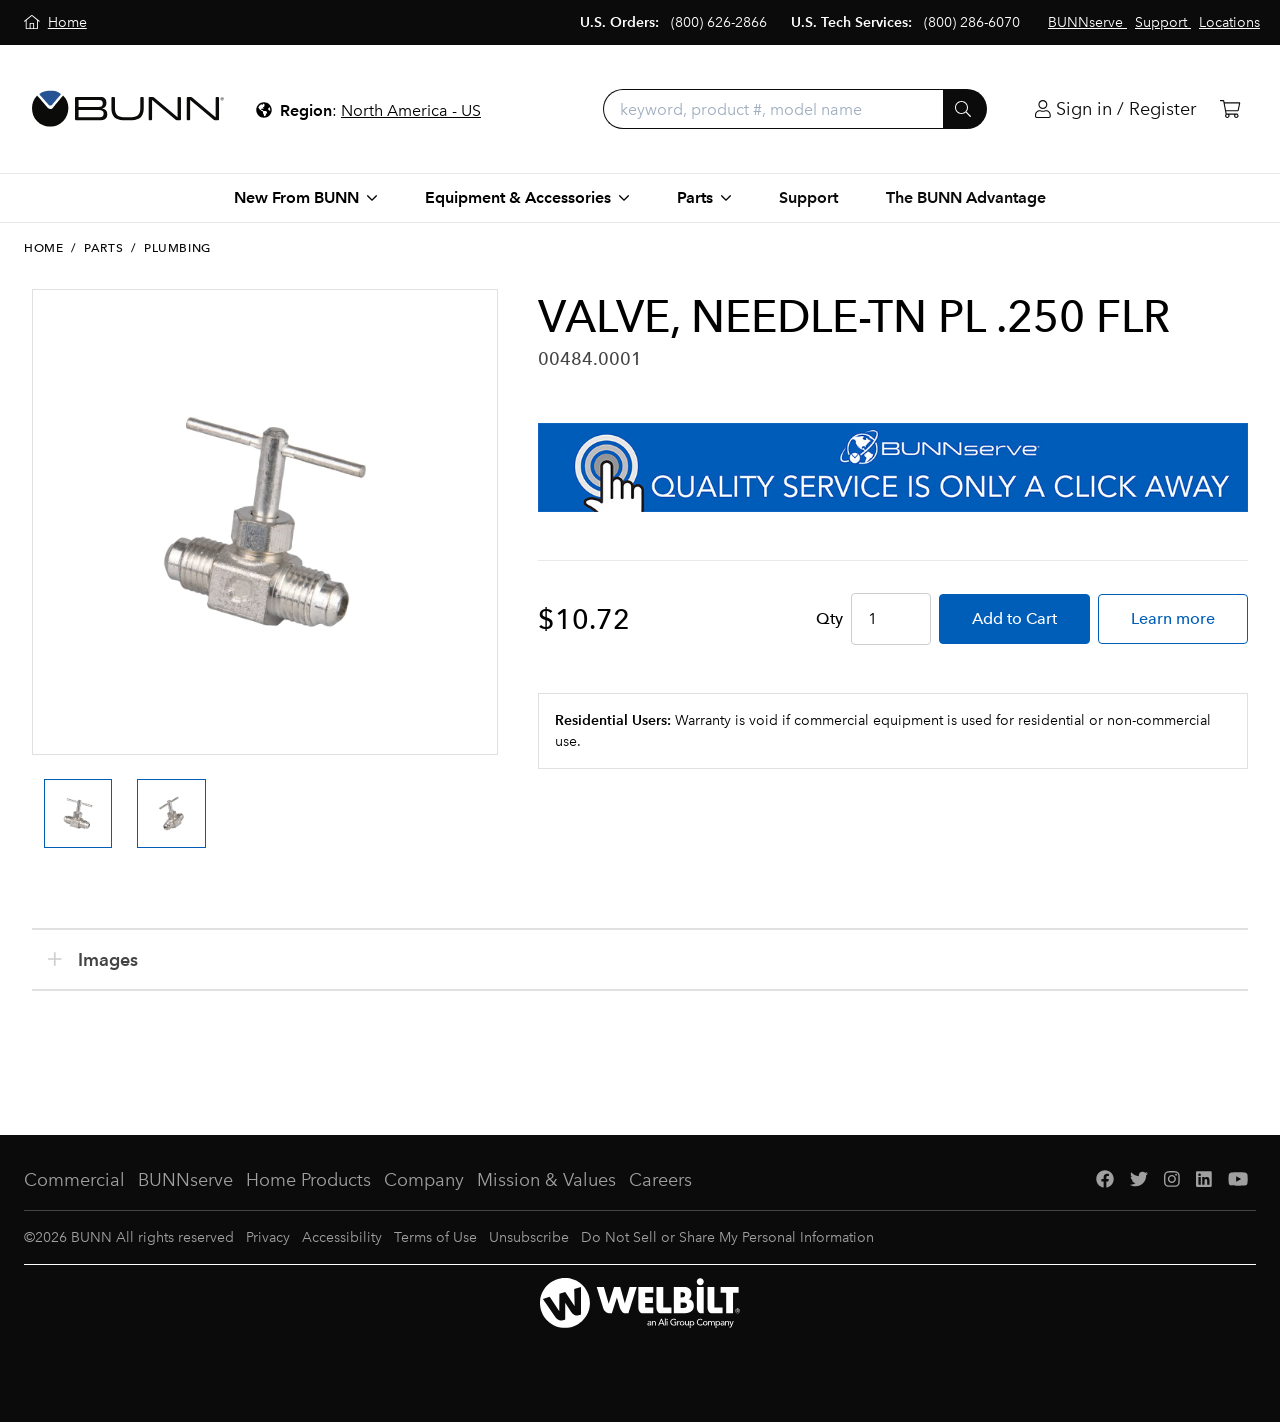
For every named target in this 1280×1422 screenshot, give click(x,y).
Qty (829, 618)
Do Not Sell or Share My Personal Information (727, 1237)
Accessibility (342, 1237)
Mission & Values (546, 1180)
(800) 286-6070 (972, 22)
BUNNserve (185, 1180)
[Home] (55, 22)
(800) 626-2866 (719, 22)
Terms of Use (435, 1237)
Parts (103, 248)
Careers (660, 1180)
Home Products (308, 1180)
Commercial (74, 1180)
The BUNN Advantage (966, 197)
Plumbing (177, 248)
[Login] (1115, 109)
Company (424, 1180)
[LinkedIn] (1204, 1180)
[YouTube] (1238, 1180)
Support (808, 197)
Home (43, 248)
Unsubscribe (529, 1237)
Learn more (1173, 618)
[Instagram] (1172, 1180)
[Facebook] (1105, 1180)
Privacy (268, 1237)
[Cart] (1230, 109)
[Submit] (965, 109)
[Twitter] (1139, 1180)
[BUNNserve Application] (893, 467)
